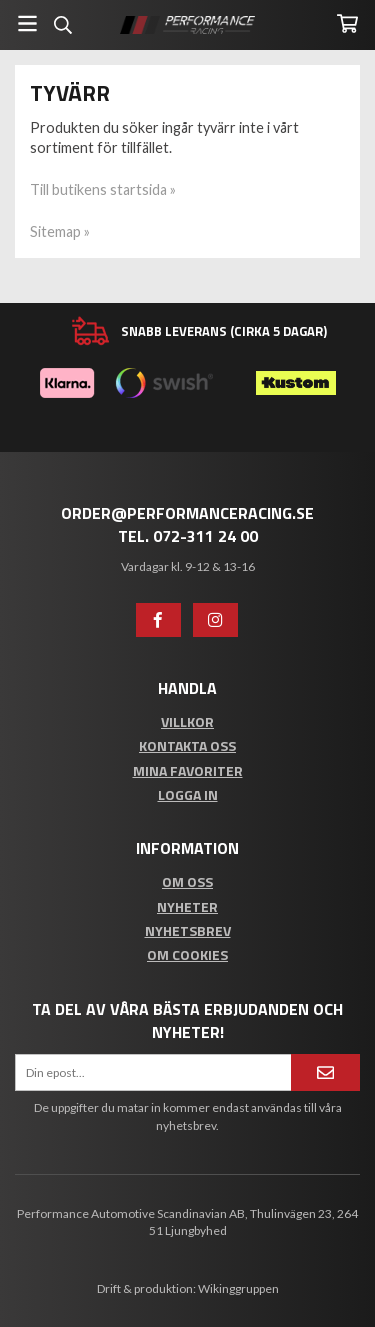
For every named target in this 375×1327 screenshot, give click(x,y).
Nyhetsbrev (188, 930)
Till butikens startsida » (103, 189)
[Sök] (62, 25)
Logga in (188, 794)
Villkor (187, 721)
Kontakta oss (187, 745)
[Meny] (27, 23)
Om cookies (187, 954)
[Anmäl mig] (325, 1072)
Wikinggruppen (238, 1288)
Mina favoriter (188, 770)
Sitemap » (60, 231)
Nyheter (187, 906)
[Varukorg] (347, 23)
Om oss (187, 881)
